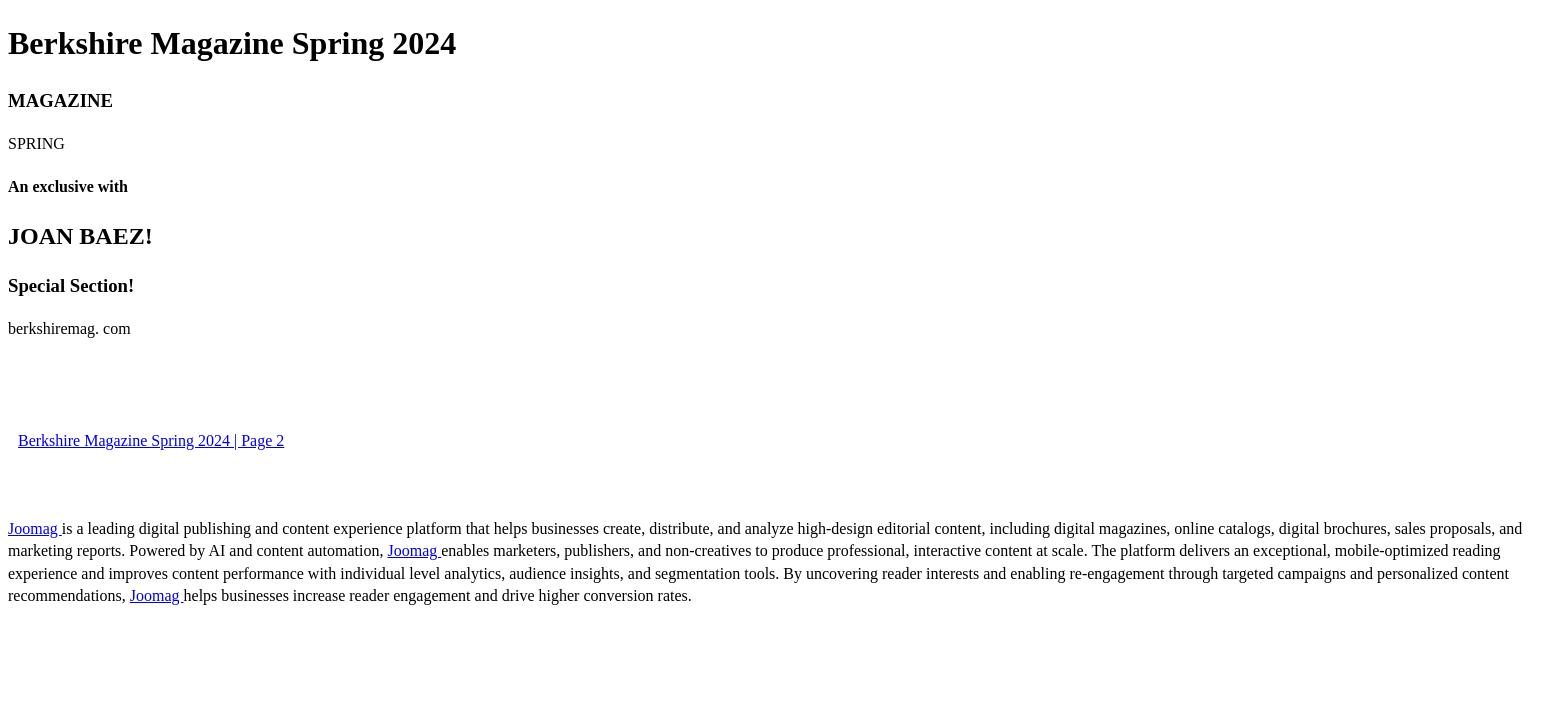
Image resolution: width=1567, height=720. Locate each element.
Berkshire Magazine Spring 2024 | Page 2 (151, 440)
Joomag (35, 528)
